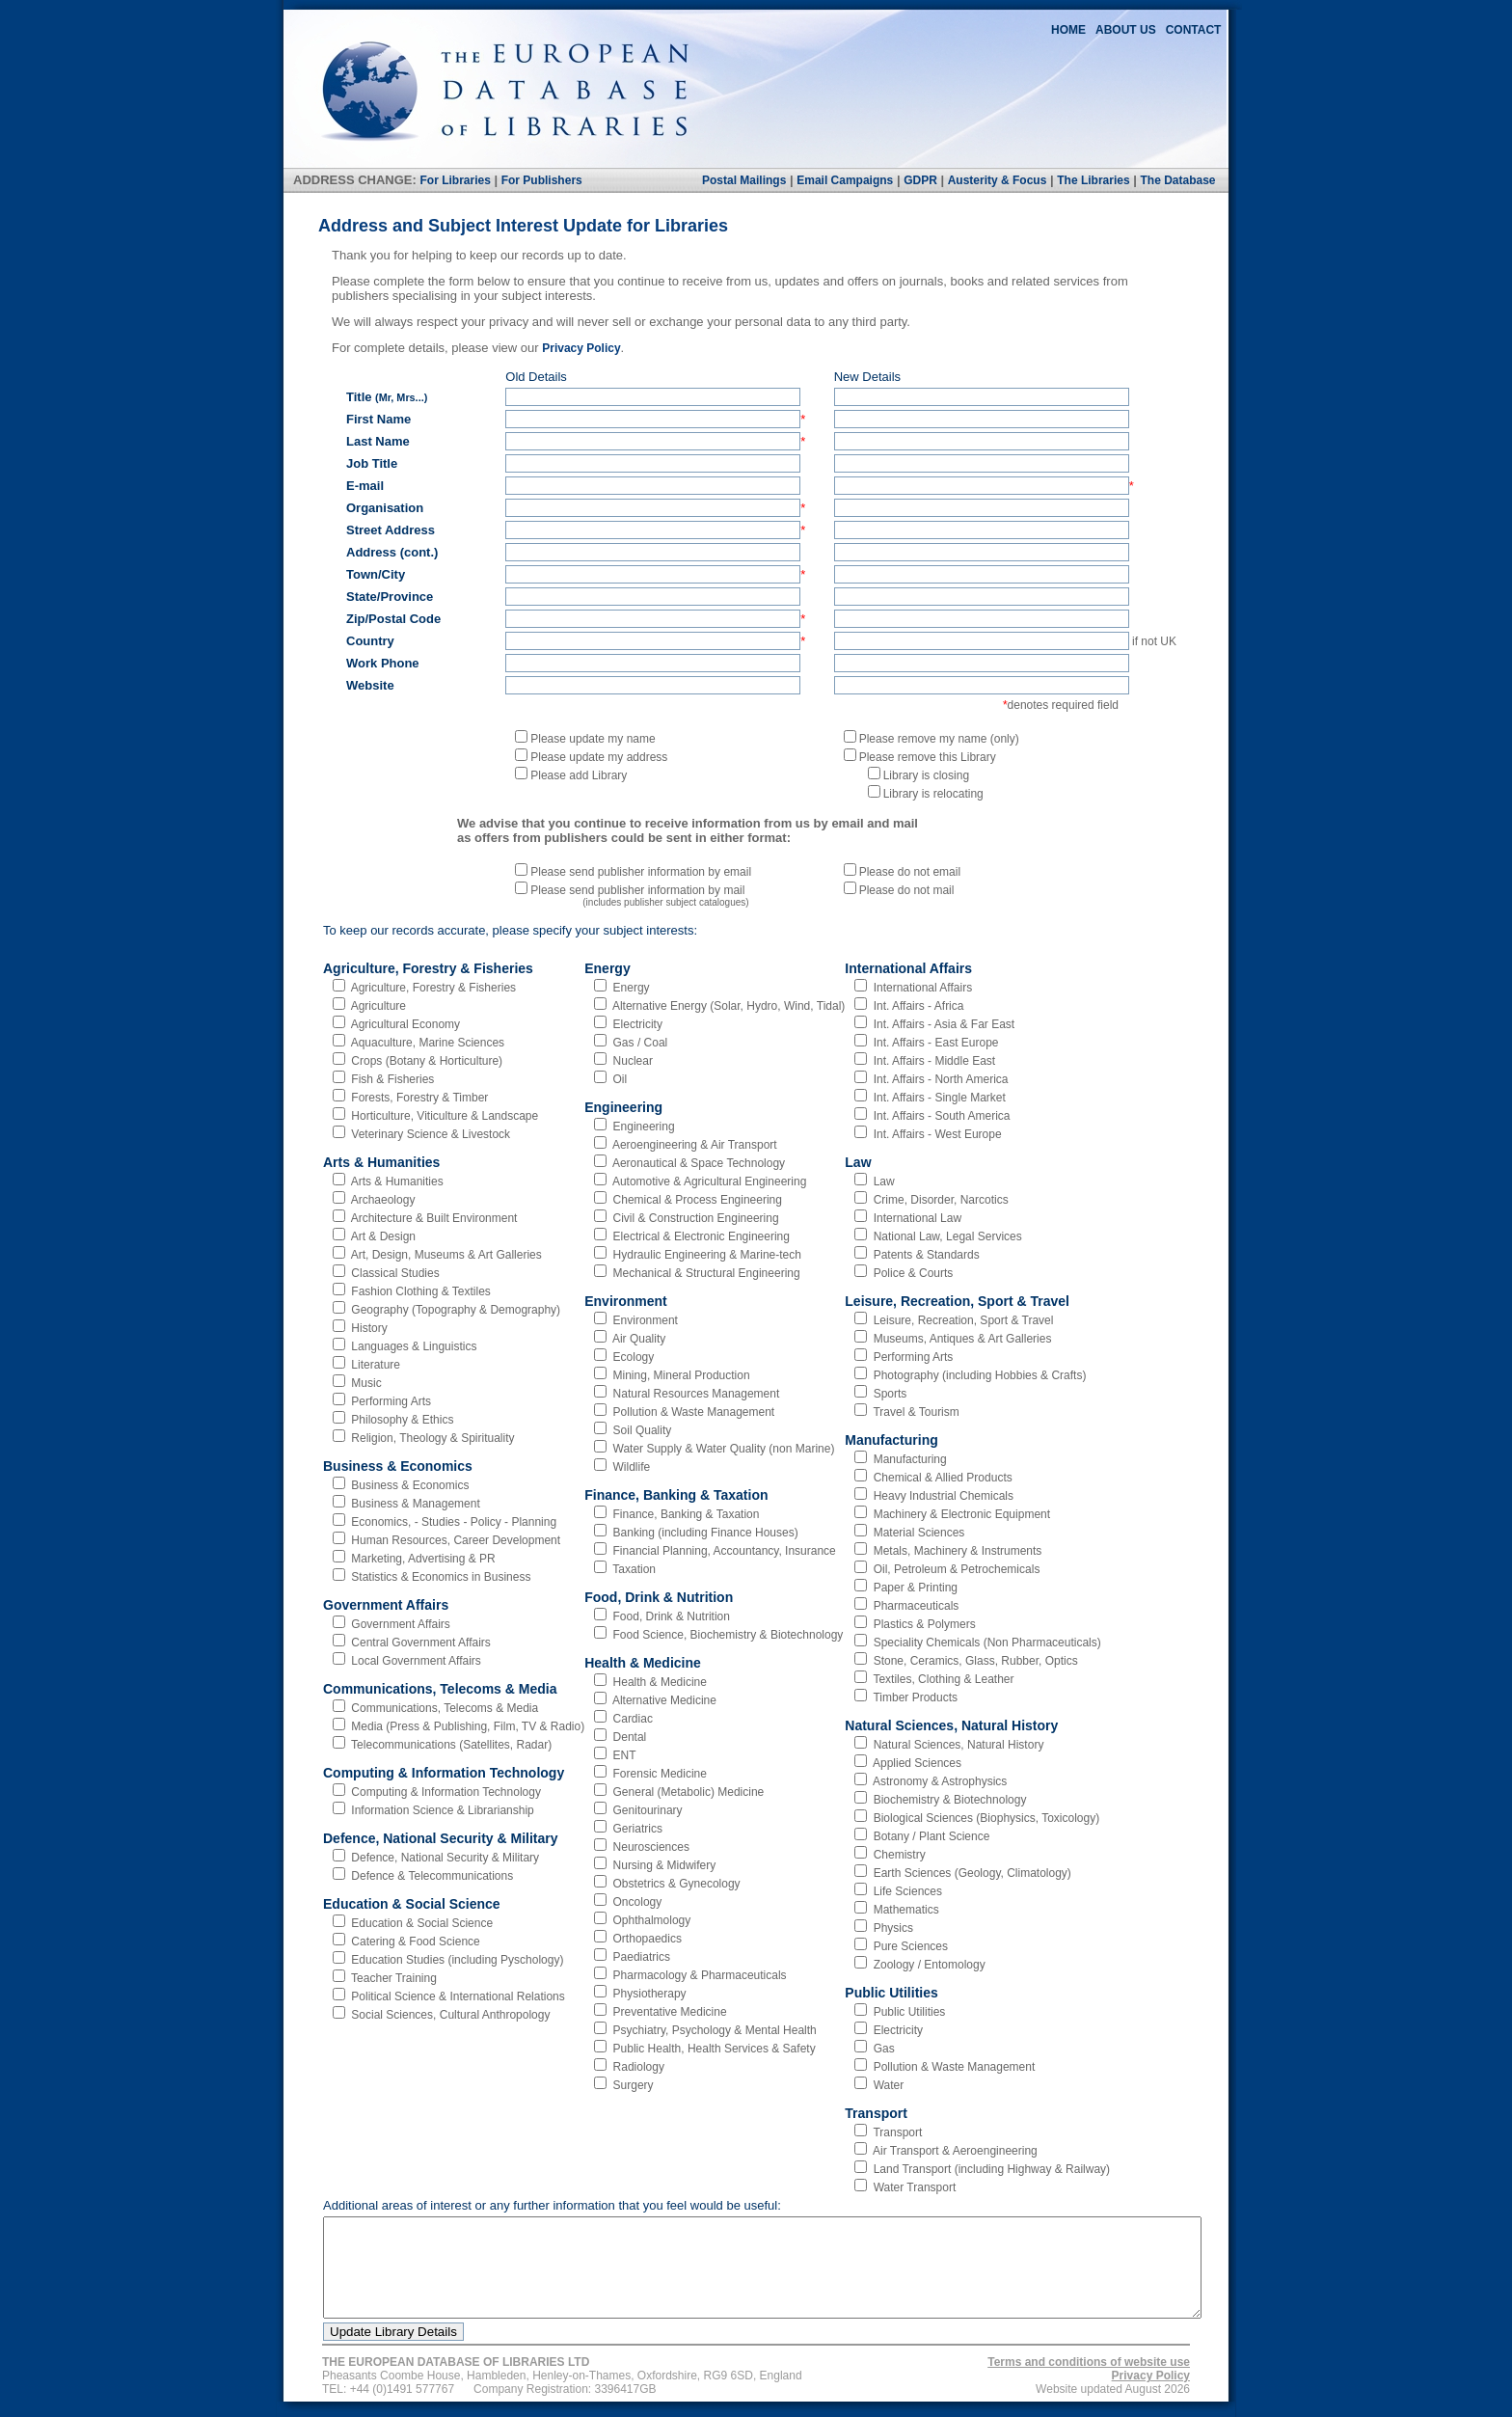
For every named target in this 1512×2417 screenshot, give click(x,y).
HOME (1068, 30)
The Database (1177, 180)
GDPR (920, 180)
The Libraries (1093, 180)
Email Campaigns (844, 180)
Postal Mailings (744, 180)
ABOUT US (1125, 30)
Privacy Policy (581, 348)
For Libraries (454, 180)
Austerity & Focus (997, 180)
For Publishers (541, 180)
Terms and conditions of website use (1088, 2362)
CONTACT (1194, 30)
